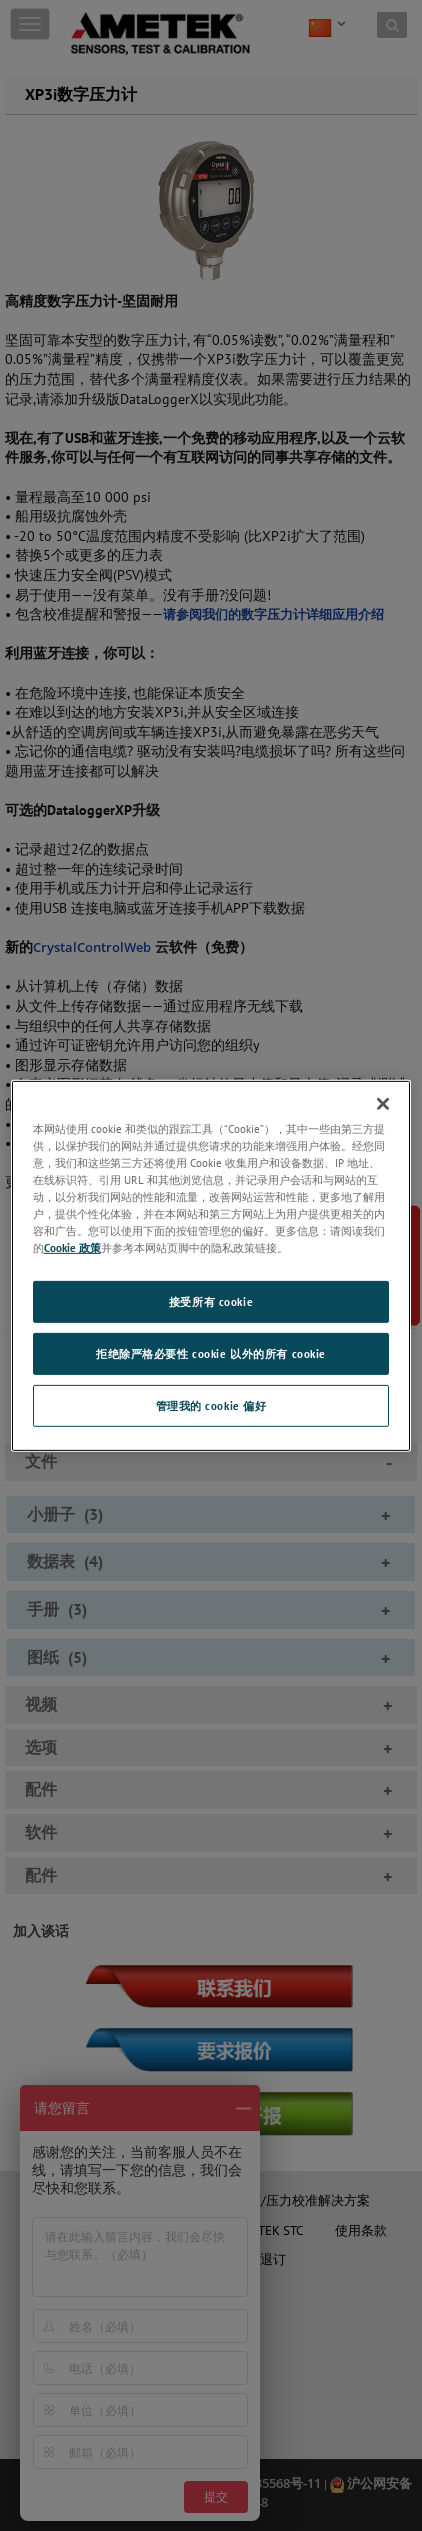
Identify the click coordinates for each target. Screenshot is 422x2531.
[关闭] (383, 1103)
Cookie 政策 (72, 1247)
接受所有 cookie (211, 1301)
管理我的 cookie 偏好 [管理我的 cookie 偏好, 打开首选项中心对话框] (211, 1405)
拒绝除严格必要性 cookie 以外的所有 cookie (211, 1353)
